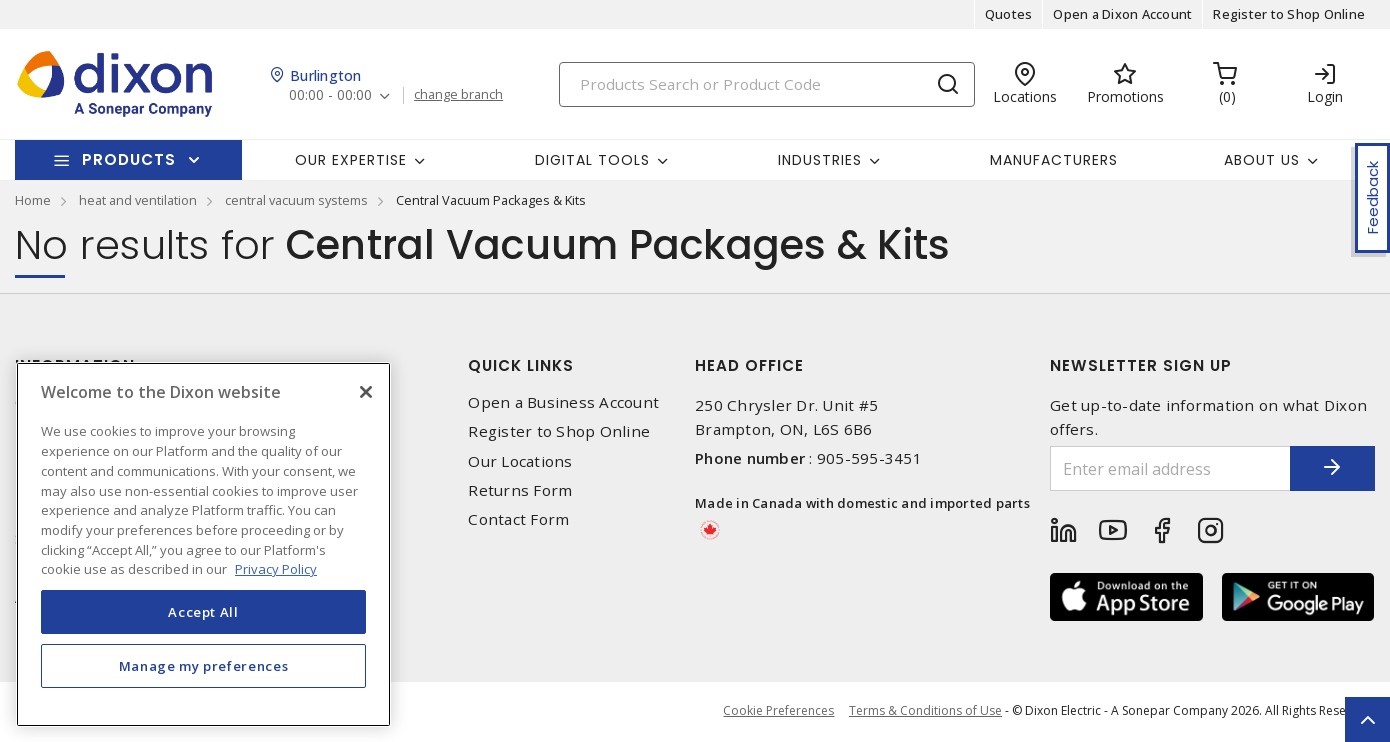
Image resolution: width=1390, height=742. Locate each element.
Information (75, 365)
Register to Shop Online (1289, 14)
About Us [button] (1262, 160)
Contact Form (518, 519)
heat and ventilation (138, 200)
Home (33, 200)
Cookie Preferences (778, 712)
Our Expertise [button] (351, 160)
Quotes (1009, 14)
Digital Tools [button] (592, 160)
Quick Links (521, 365)
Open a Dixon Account (1122, 14)
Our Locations (520, 461)
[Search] (767, 84)
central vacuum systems (296, 200)
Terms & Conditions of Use (925, 711)
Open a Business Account (563, 402)
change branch (459, 95)
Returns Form (520, 490)
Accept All (203, 630)
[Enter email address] (1163, 468)
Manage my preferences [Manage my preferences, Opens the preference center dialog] (204, 684)
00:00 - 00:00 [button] (331, 95)
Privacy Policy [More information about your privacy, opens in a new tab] (276, 587)
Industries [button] (820, 160)
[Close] (366, 410)
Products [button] (129, 159)
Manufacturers (1054, 160)
